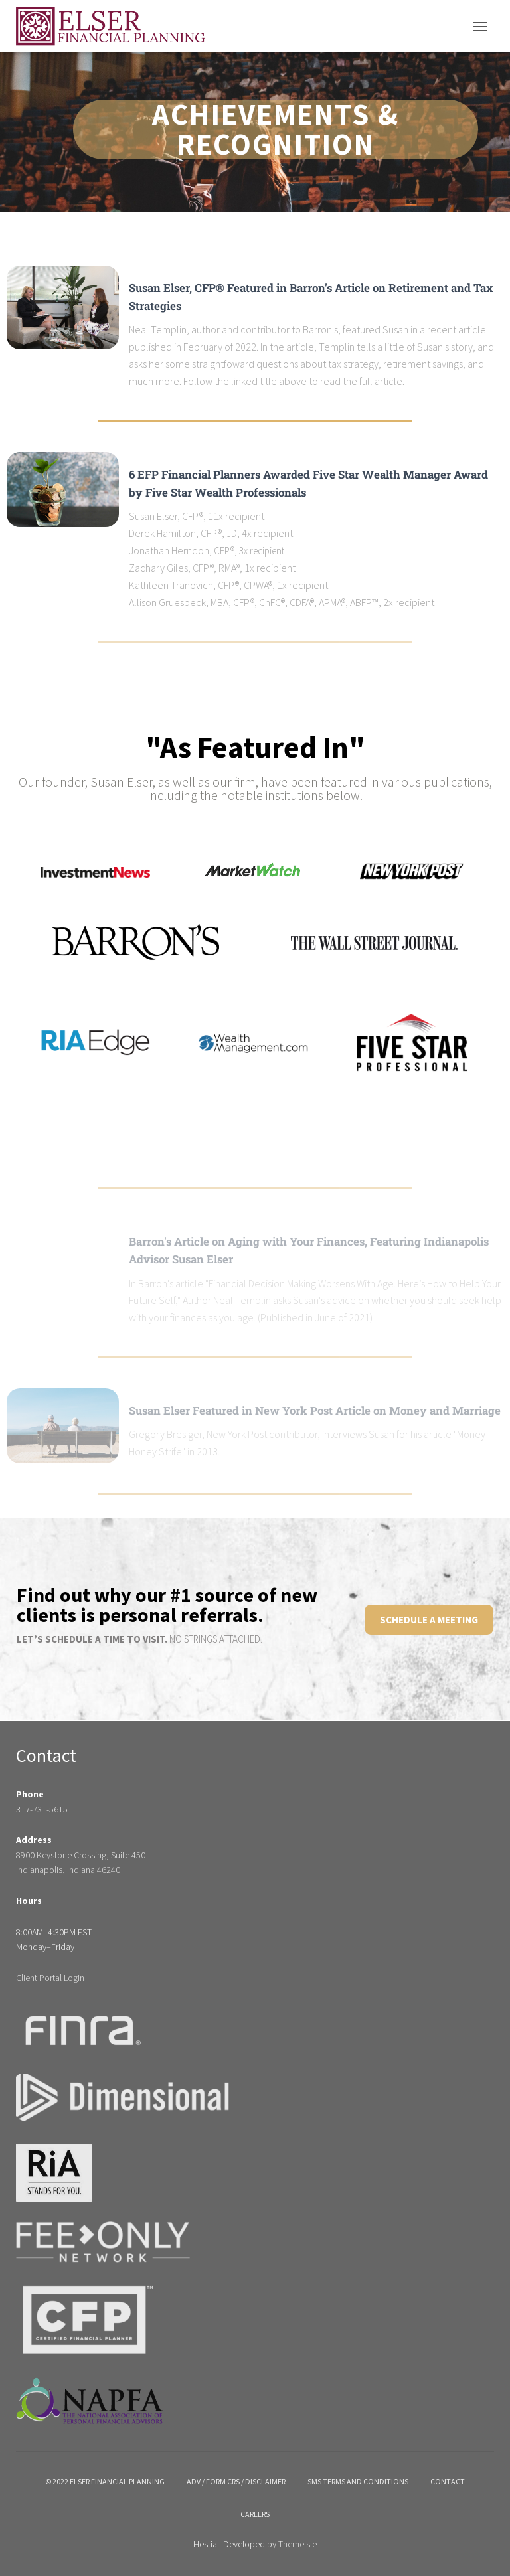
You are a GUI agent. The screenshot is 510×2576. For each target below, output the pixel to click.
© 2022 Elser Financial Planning (105, 2481)
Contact (447, 2481)
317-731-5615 (42, 1809)
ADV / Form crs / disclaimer (236, 2481)
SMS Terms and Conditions (357, 2481)
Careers (255, 2514)
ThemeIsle (297, 2544)
